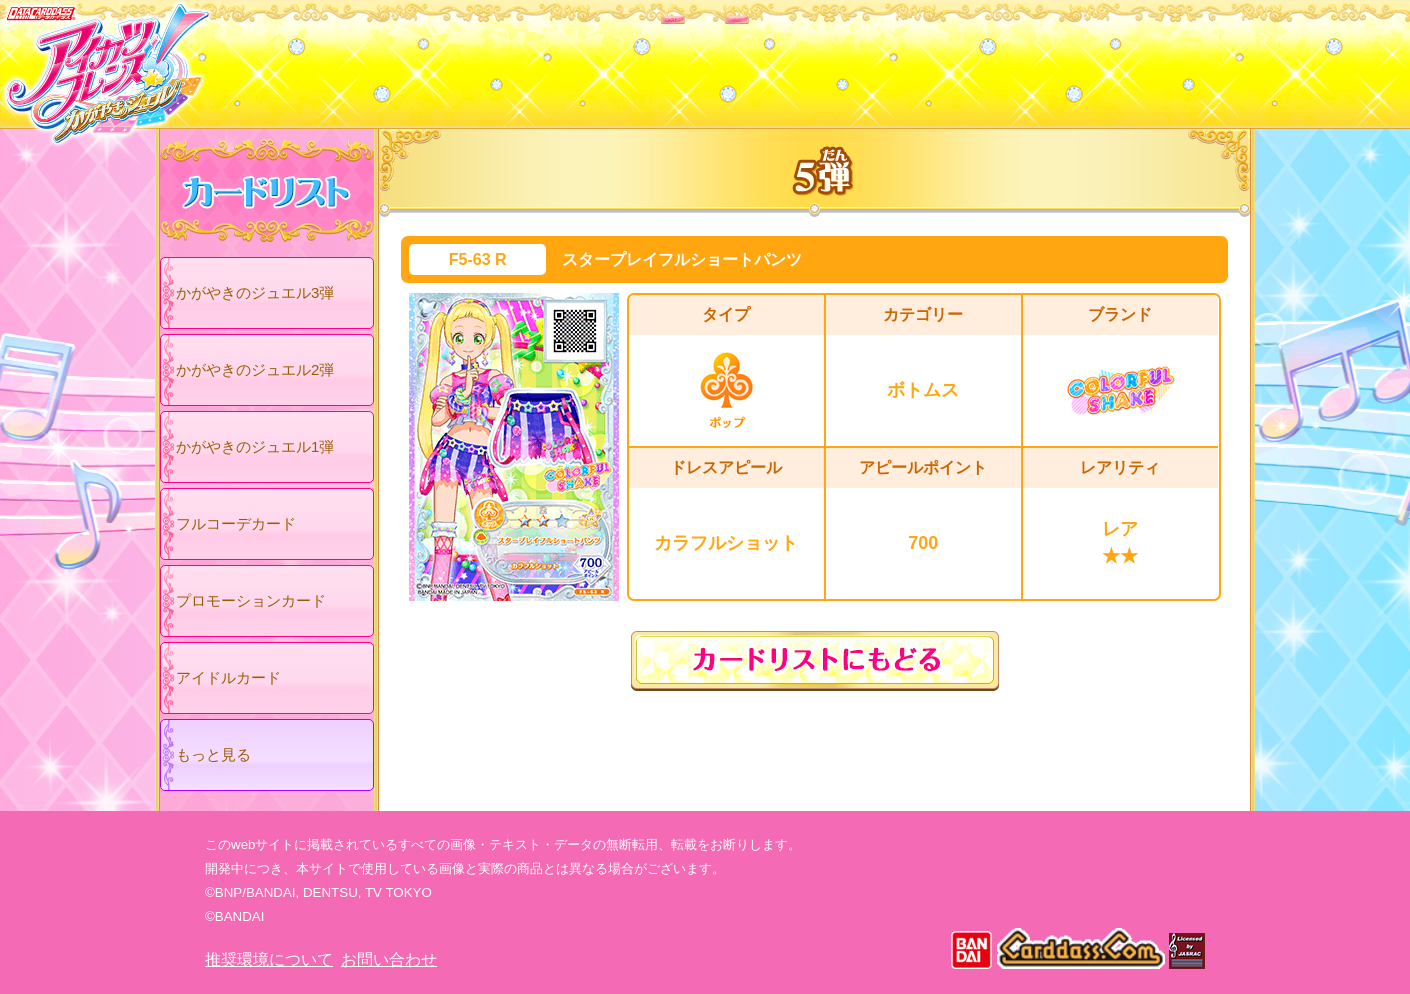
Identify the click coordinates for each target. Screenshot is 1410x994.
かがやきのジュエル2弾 (255, 369)
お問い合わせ (389, 959)
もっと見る (213, 754)
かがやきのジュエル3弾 (255, 292)
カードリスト (577, 59)
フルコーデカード (236, 523)
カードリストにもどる (815, 661)
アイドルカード (228, 677)
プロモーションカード (251, 600)
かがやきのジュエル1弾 (255, 446)
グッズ (832, 59)
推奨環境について (269, 959)
